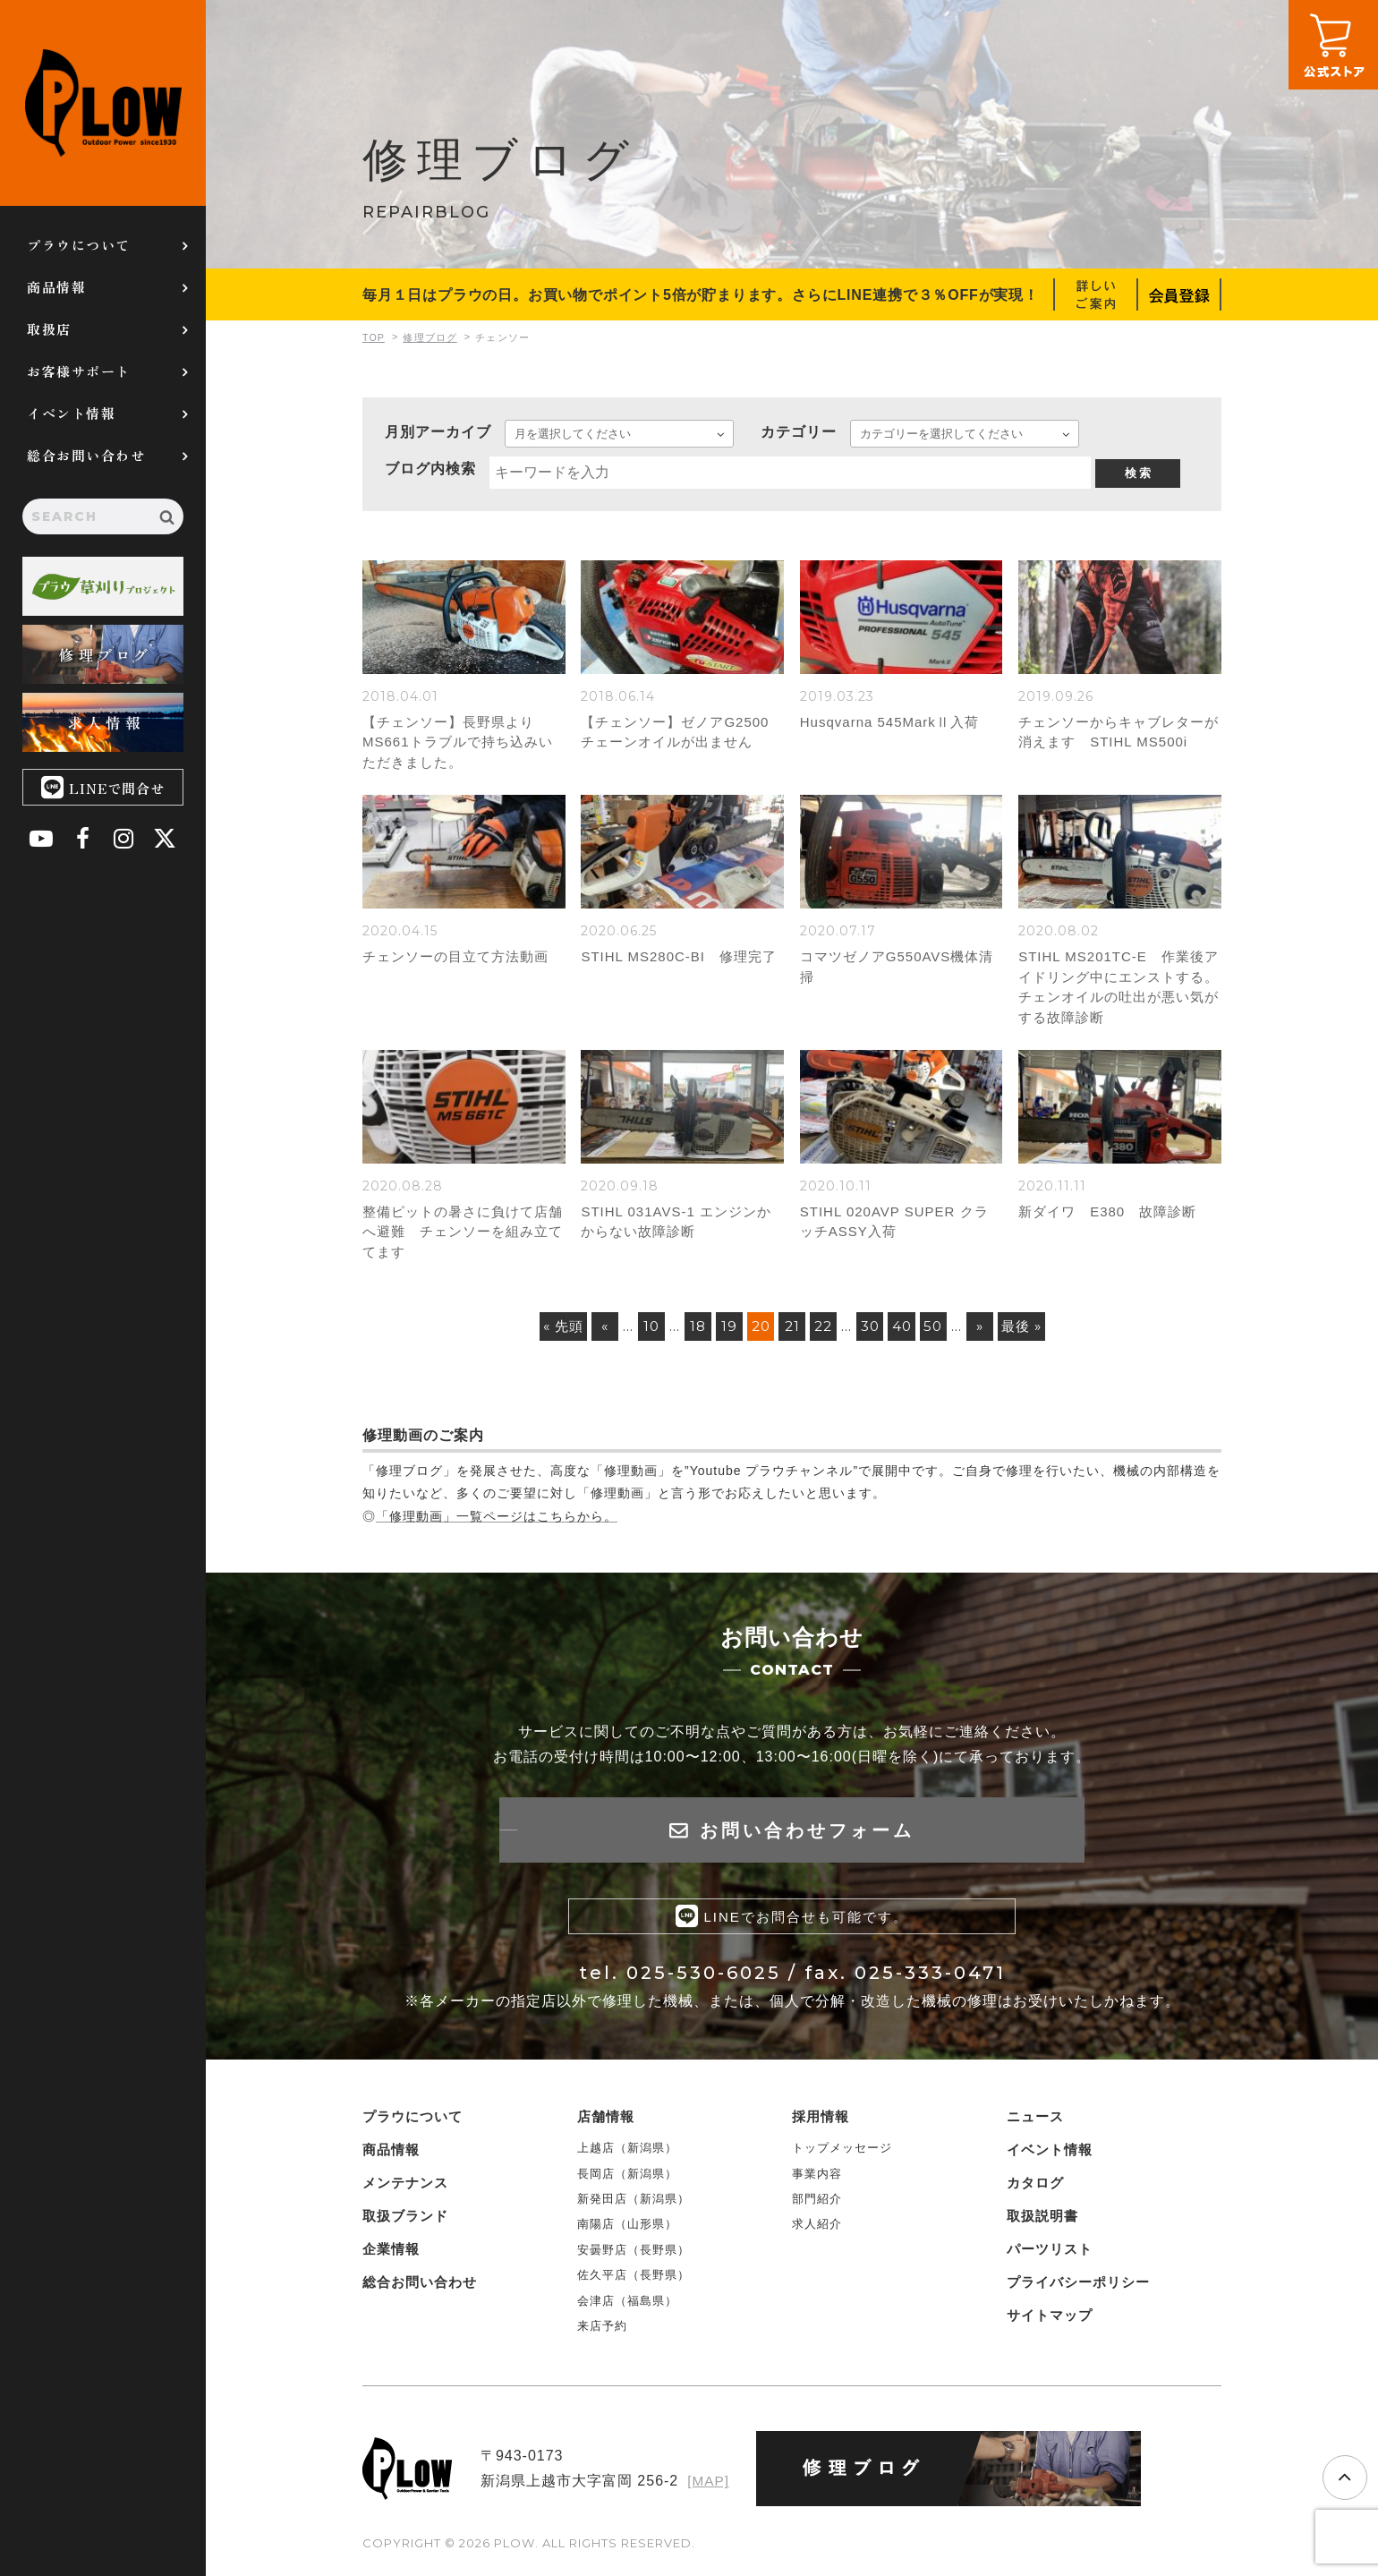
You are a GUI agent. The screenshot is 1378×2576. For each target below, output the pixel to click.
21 (789, 1330)
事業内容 (817, 2181)
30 (873, 1330)
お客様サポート (79, 371)
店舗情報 (605, 2125)
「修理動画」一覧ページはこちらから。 (496, 1521)
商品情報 (56, 286)
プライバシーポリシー (1078, 2291)
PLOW (103, 103)
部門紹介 (817, 2207)
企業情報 (391, 2257)
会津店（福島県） (627, 2309)
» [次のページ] (995, 1330)
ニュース (1035, 2125)
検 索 (1138, 473)
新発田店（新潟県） (633, 2207)
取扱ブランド (405, 2224)
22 (823, 1330)
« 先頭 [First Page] (544, 1330)
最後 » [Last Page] (1039, 1330)
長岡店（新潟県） (627, 2181)
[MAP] (707, 2489)
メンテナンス (405, 2191)
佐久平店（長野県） (633, 2283)
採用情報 (820, 2125)
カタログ (1035, 2191)
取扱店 (49, 329)
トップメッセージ (842, 2156)
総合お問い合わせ (86, 455)
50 (945, 1330)
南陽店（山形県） (627, 2232)
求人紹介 (817, 2232)
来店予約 (602, 2334)
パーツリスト (1050, 2257)
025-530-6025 (703, 1981)
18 (687, 1330)
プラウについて (79, 244)
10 (639, 1330)
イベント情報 (71, 413)
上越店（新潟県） (627, 2156)
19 (720, 1330)
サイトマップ (1050, 2324)
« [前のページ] (591, 1330)
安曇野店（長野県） (633, 2258)
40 (909, 1330)
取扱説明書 (1042, 2224)
